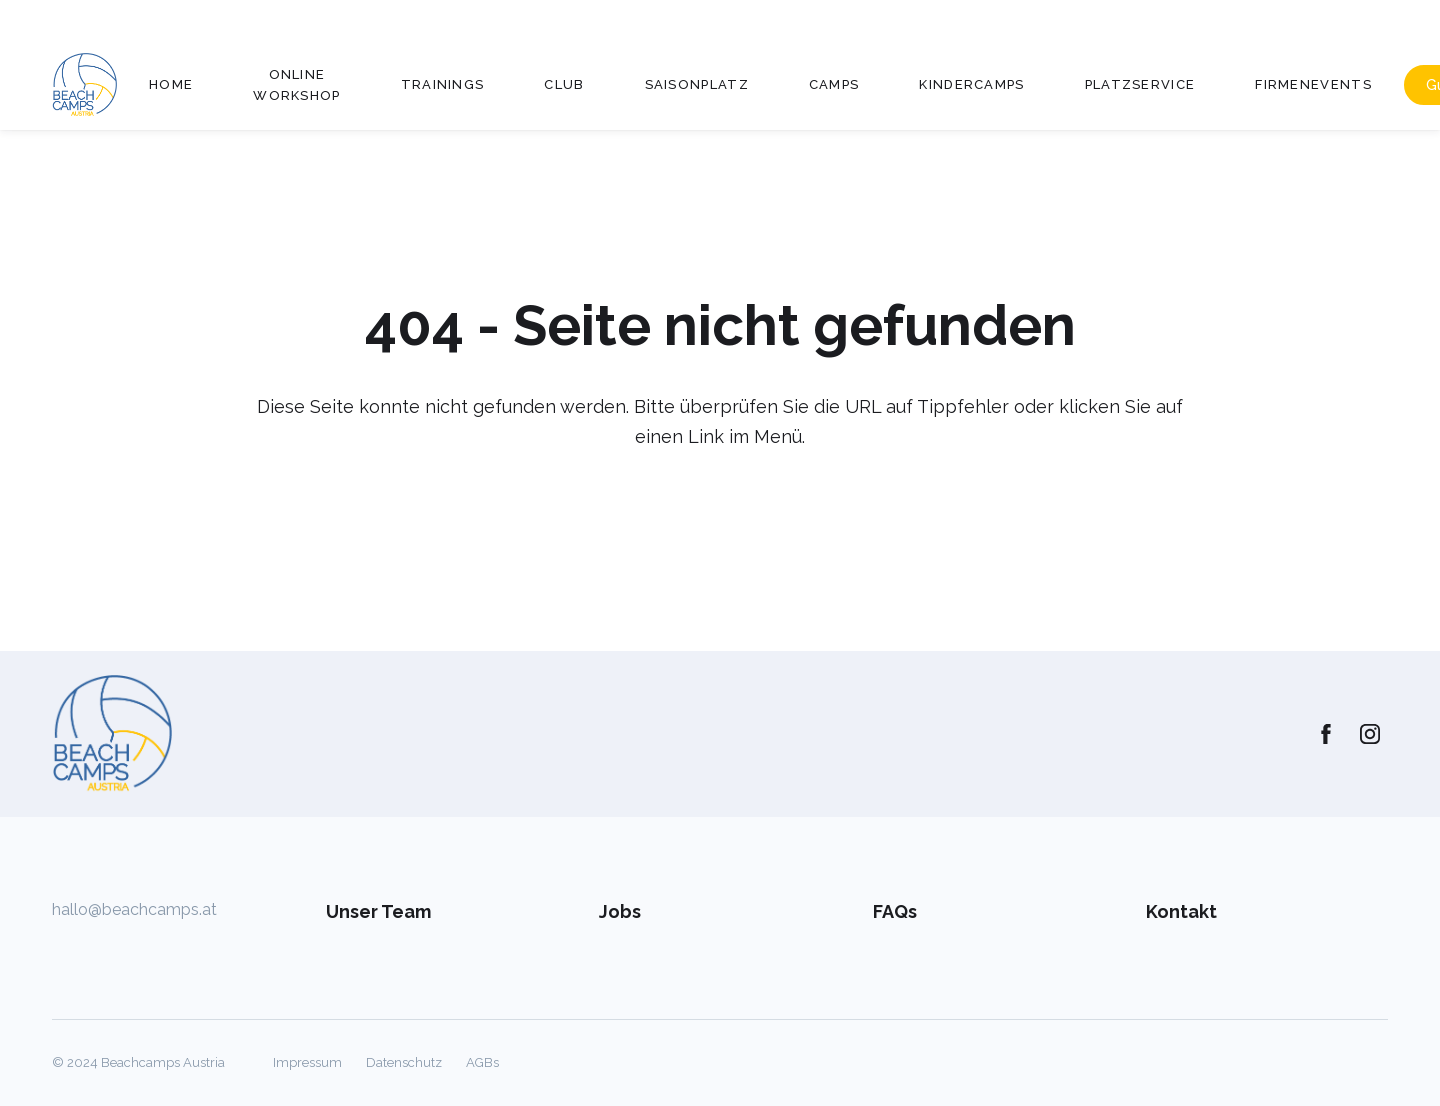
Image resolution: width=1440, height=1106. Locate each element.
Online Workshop (296, 85)
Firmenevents (1313, 84)
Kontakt (1181, 911)
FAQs (895, 911)
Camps (834, 84)
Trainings (443, 84)
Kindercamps (971, 84)
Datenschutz (404, 1062)
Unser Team (378, 911)
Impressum (307, 1062)
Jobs (620, 911)
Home (171, 84)
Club (564, 84)
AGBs (482, 1062)
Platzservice (1140, 84)
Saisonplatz (697, 84)
